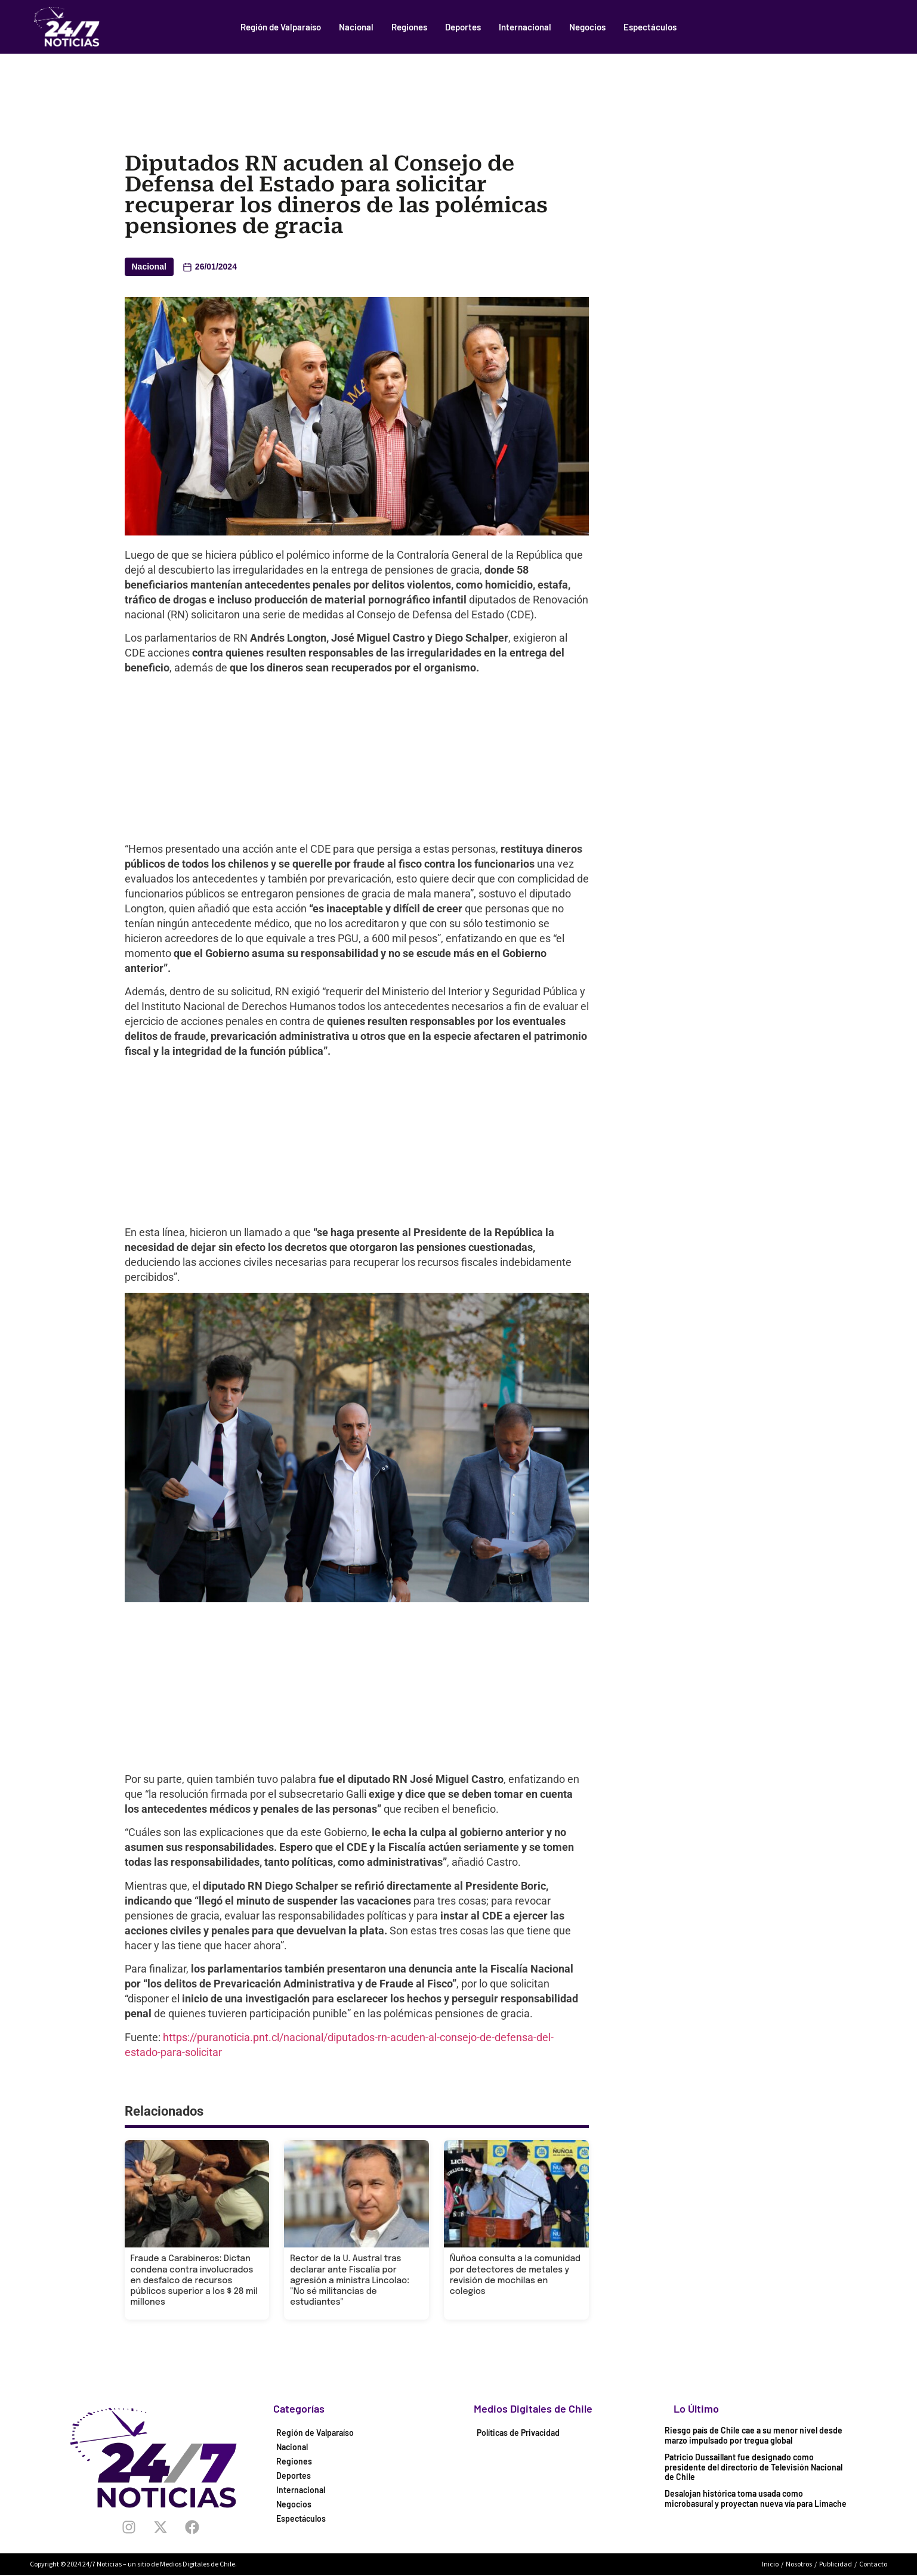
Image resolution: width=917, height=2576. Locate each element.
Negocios (587, 26)
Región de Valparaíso (280, 26)
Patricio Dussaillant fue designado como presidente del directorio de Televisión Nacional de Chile (753, 2467)
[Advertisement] (458, 86)
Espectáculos (650, 26)
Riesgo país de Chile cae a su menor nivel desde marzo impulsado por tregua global (753, 2435)
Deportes (463, 26)
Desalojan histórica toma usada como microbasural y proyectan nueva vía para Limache (756, 2498)
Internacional (525, 26)
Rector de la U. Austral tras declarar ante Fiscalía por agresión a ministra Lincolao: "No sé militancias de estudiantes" (349, 2280)
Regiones (409, 26)
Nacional (356, 26)
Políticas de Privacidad (518, 2433)
